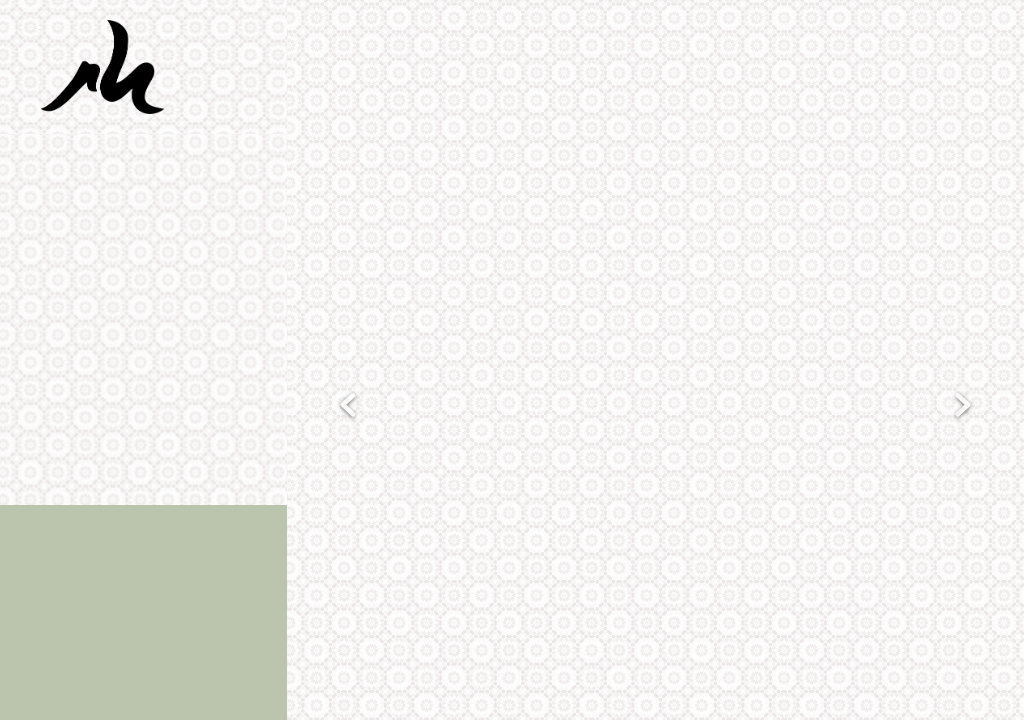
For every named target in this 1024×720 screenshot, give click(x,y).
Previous (348, 406)
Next (963, 406)
